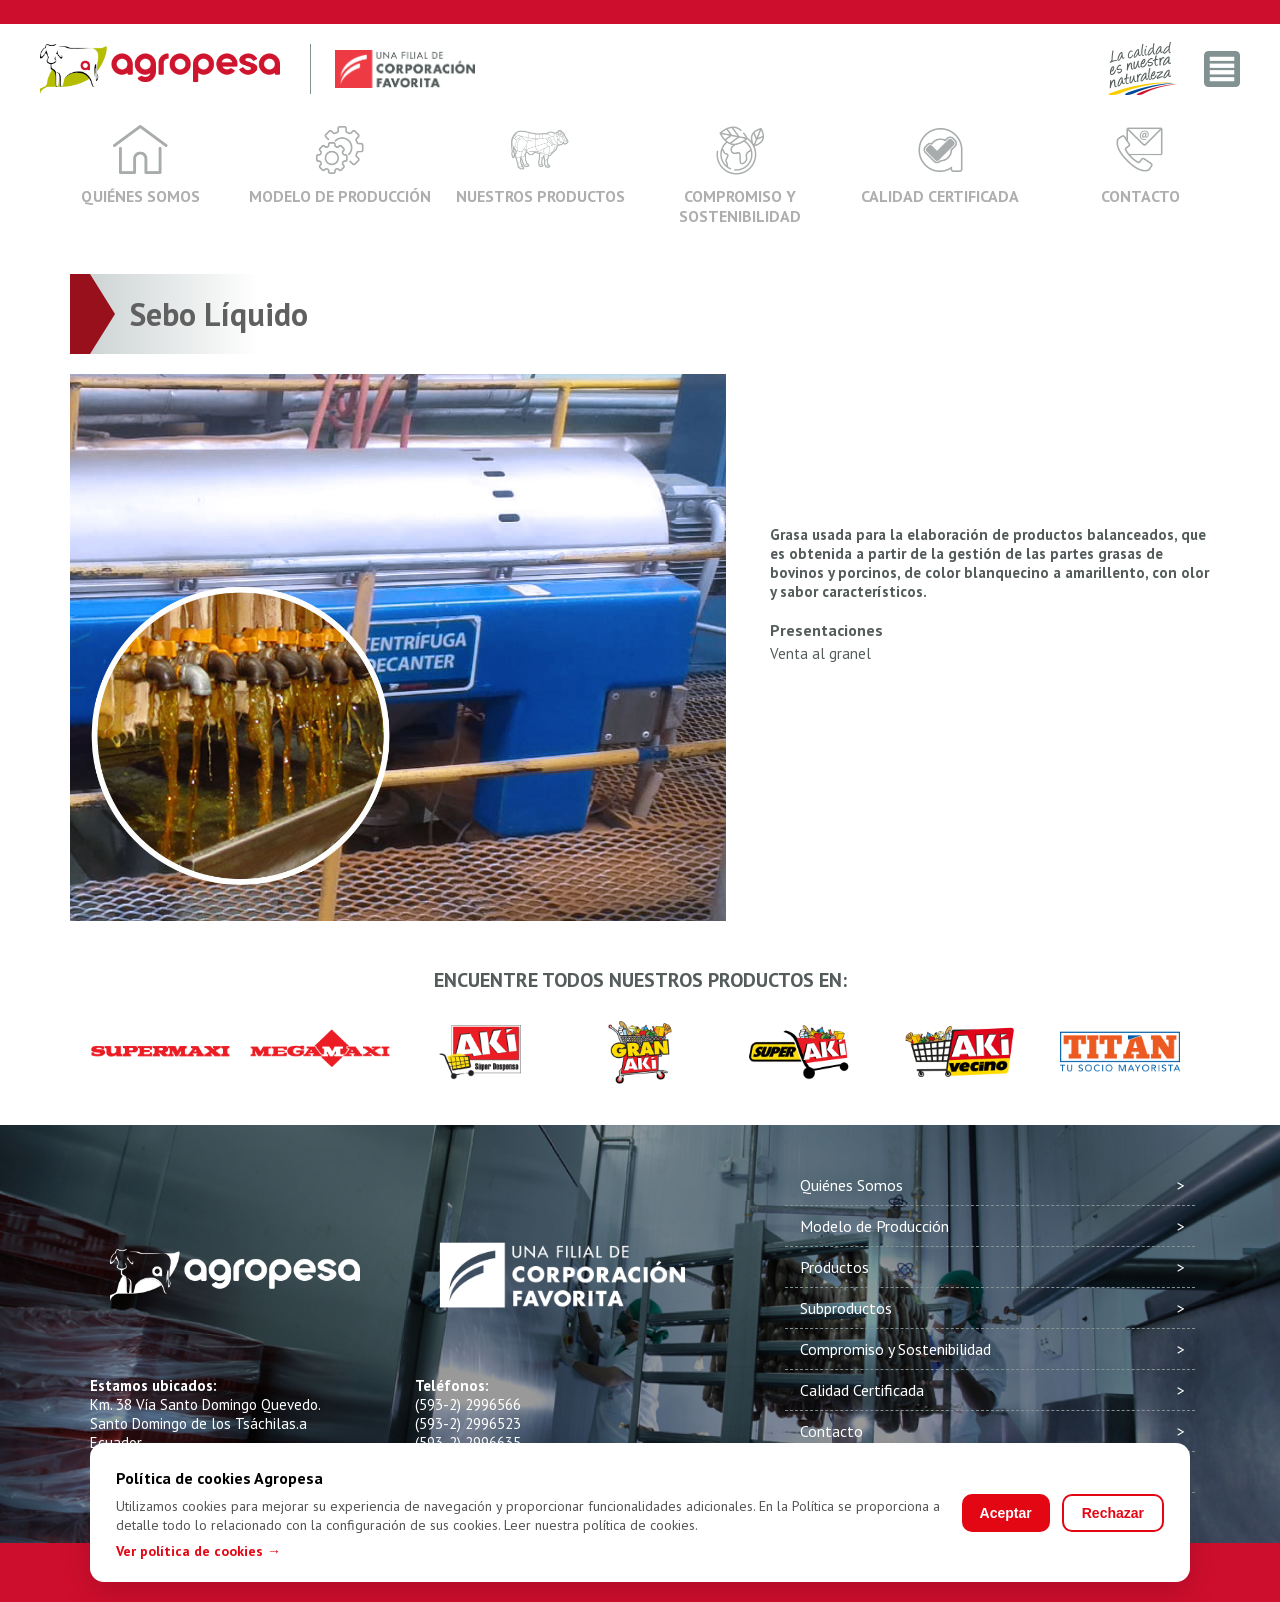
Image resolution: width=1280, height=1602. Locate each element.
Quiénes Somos (140, 165)
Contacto (1140, 165)
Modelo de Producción (340, 165)
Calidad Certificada (940, 165)
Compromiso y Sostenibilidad (740, 175)
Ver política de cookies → (198, 1551)
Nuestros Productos (540, 165)
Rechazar (1113, 1513)
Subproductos (846, 1308)
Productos (834, 1267)
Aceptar (1006, 1513)
